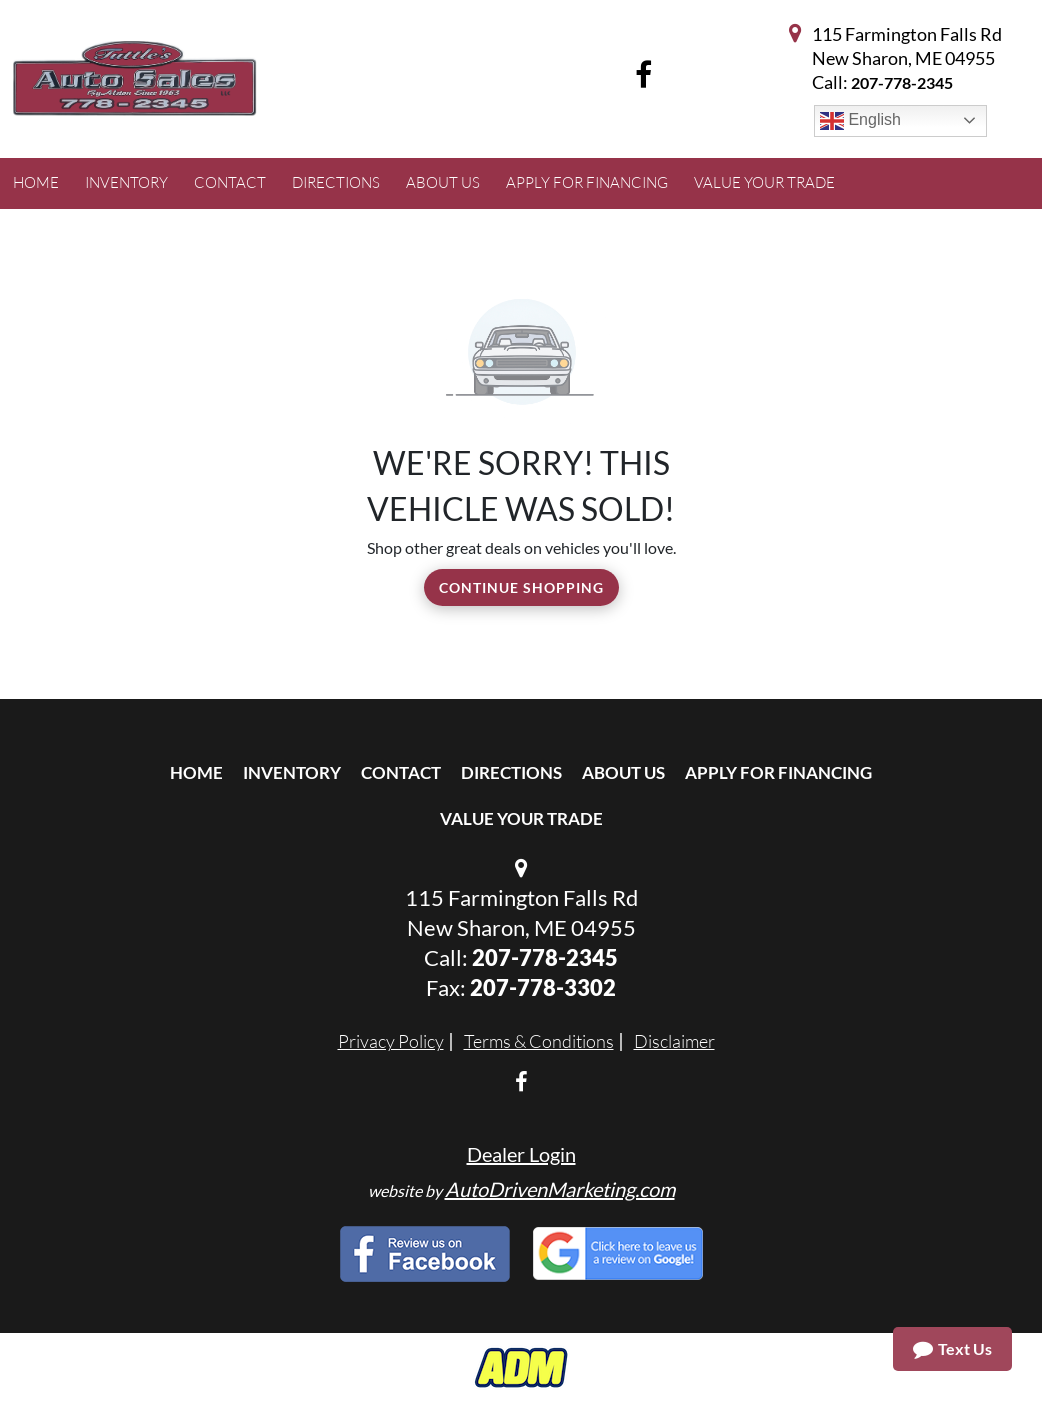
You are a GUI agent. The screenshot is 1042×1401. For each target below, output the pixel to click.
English (860, 121)
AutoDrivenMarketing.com (560, 1189)
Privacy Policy (391, 1041)
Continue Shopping (521, 587)
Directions (511, 772)
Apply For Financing (778, 772)
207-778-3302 (543, 987)
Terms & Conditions (539, 1041)
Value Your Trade (521, 818)
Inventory (292, 772)
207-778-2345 (902, 82)
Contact (401, 772)
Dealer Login (521, 1154)
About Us (623, 772)
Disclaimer (674, 1041)
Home (196, 772)
